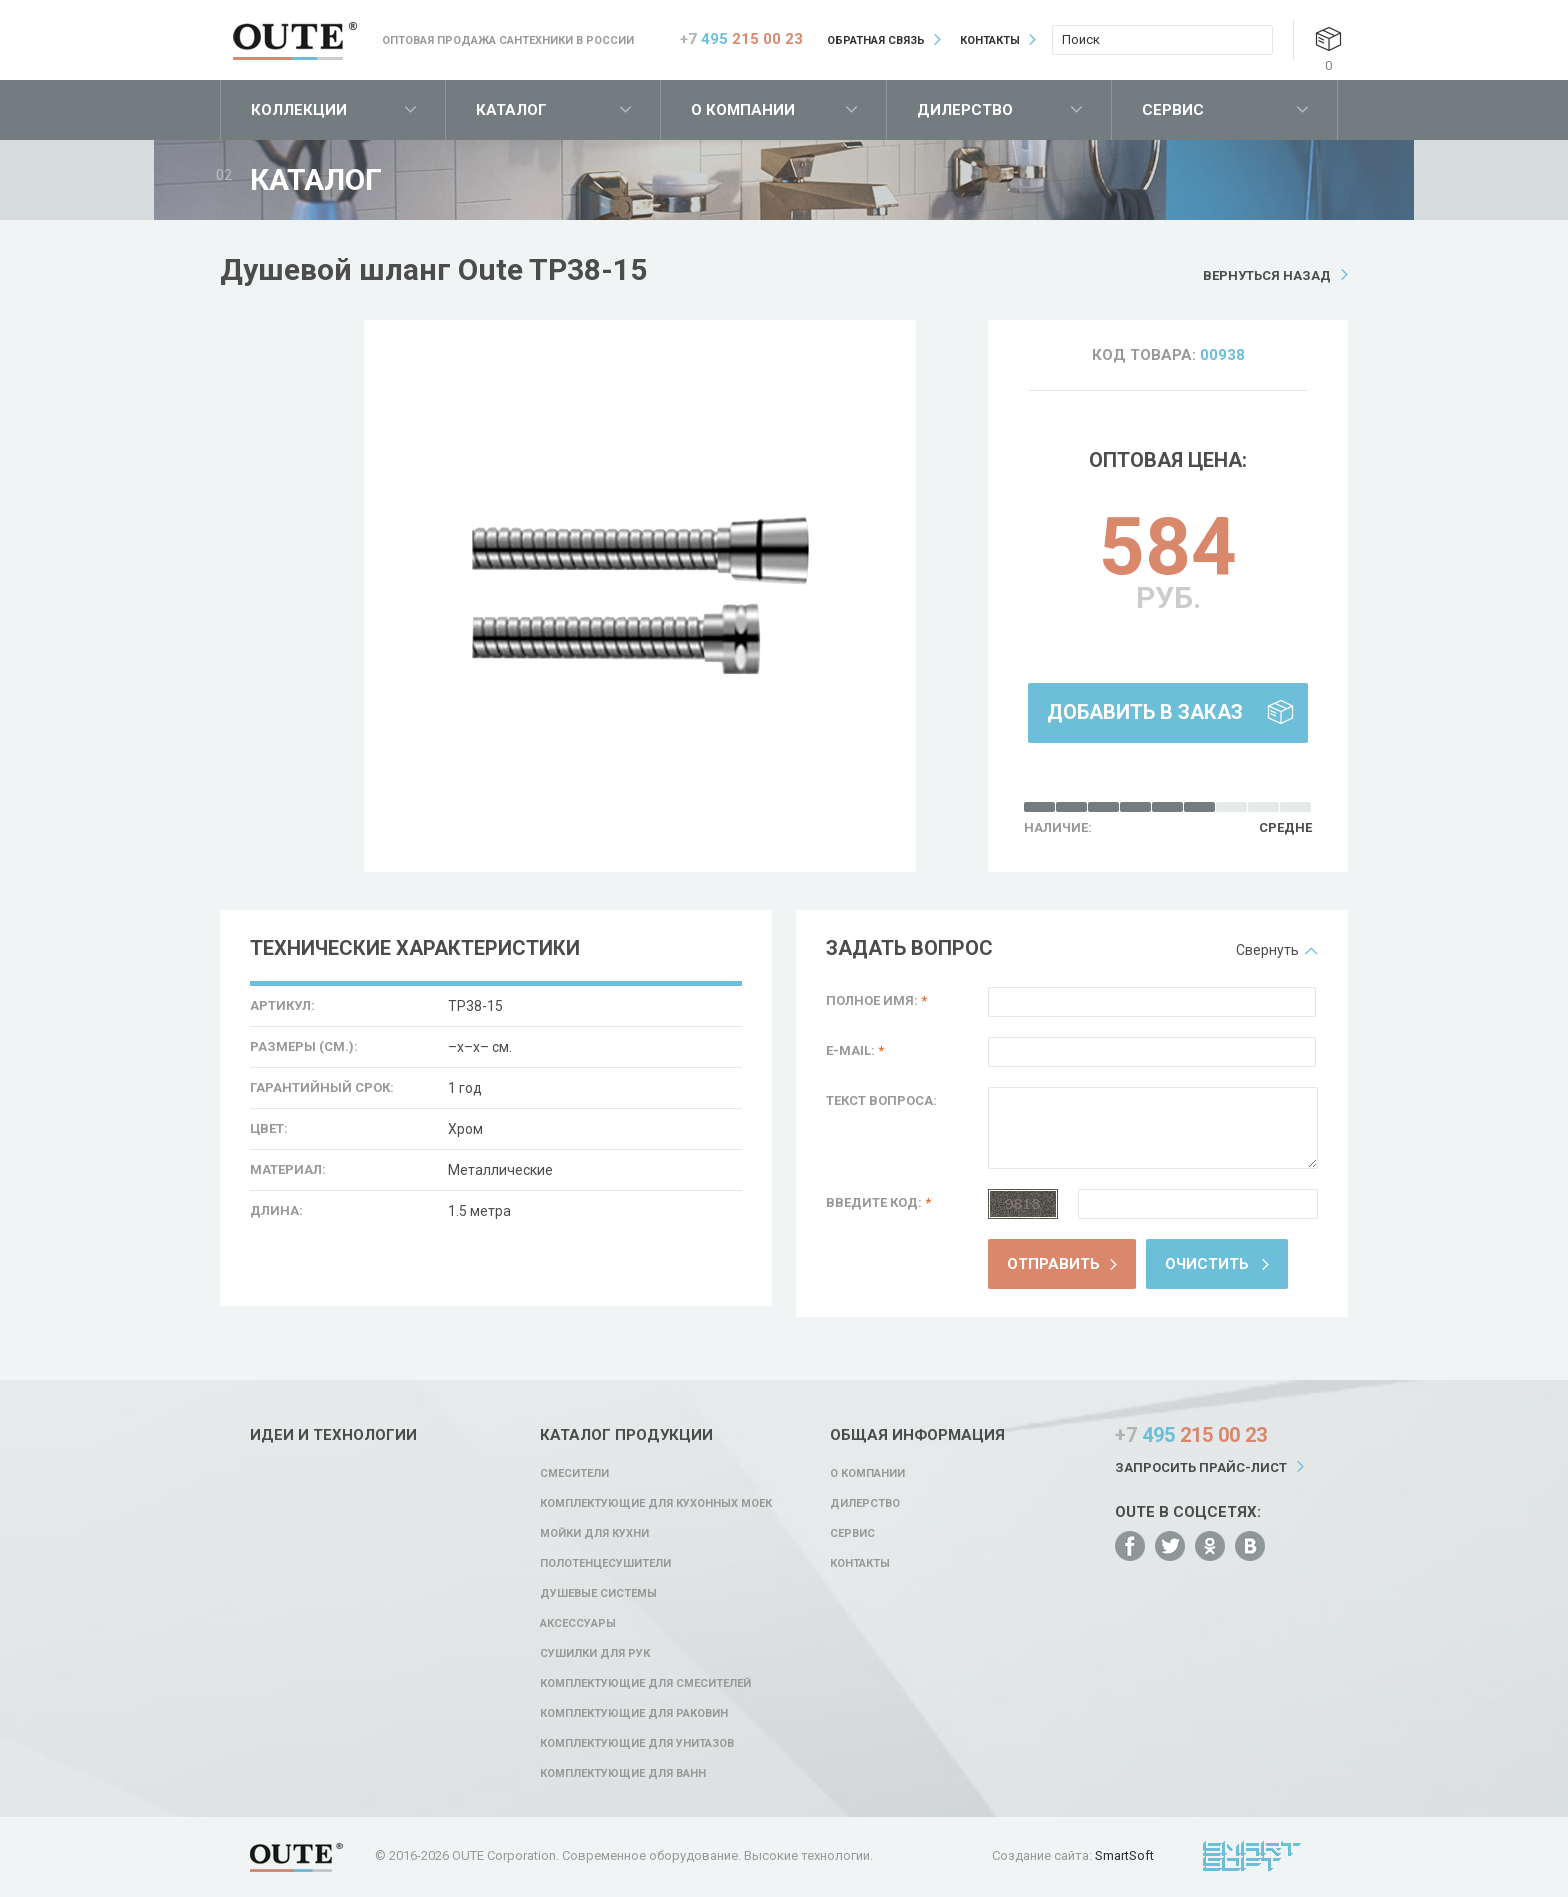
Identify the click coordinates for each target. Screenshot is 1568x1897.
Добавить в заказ (1145, 712)
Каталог (511, 110)
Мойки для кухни (594, 1533)
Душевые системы (598, 1593)
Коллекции (299, 110)
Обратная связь (876, 40)
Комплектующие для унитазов (637, 1743)
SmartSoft (1124, 1855)
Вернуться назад (1267, 275)
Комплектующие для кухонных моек (656, 1503)
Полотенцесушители (605, 1563)
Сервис (1173, 110)
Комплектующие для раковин (634, 1713)
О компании (743, 110)
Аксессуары (578, 1623)
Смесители (574, 1473)
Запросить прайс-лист (1201, 1467)
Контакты (990, 40)
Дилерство (965, 110)
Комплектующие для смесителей (645, 1683)
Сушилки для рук (595, 1653)
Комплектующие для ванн (623, 1773)
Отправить (1053, 1264)
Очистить (1207, 1264)
